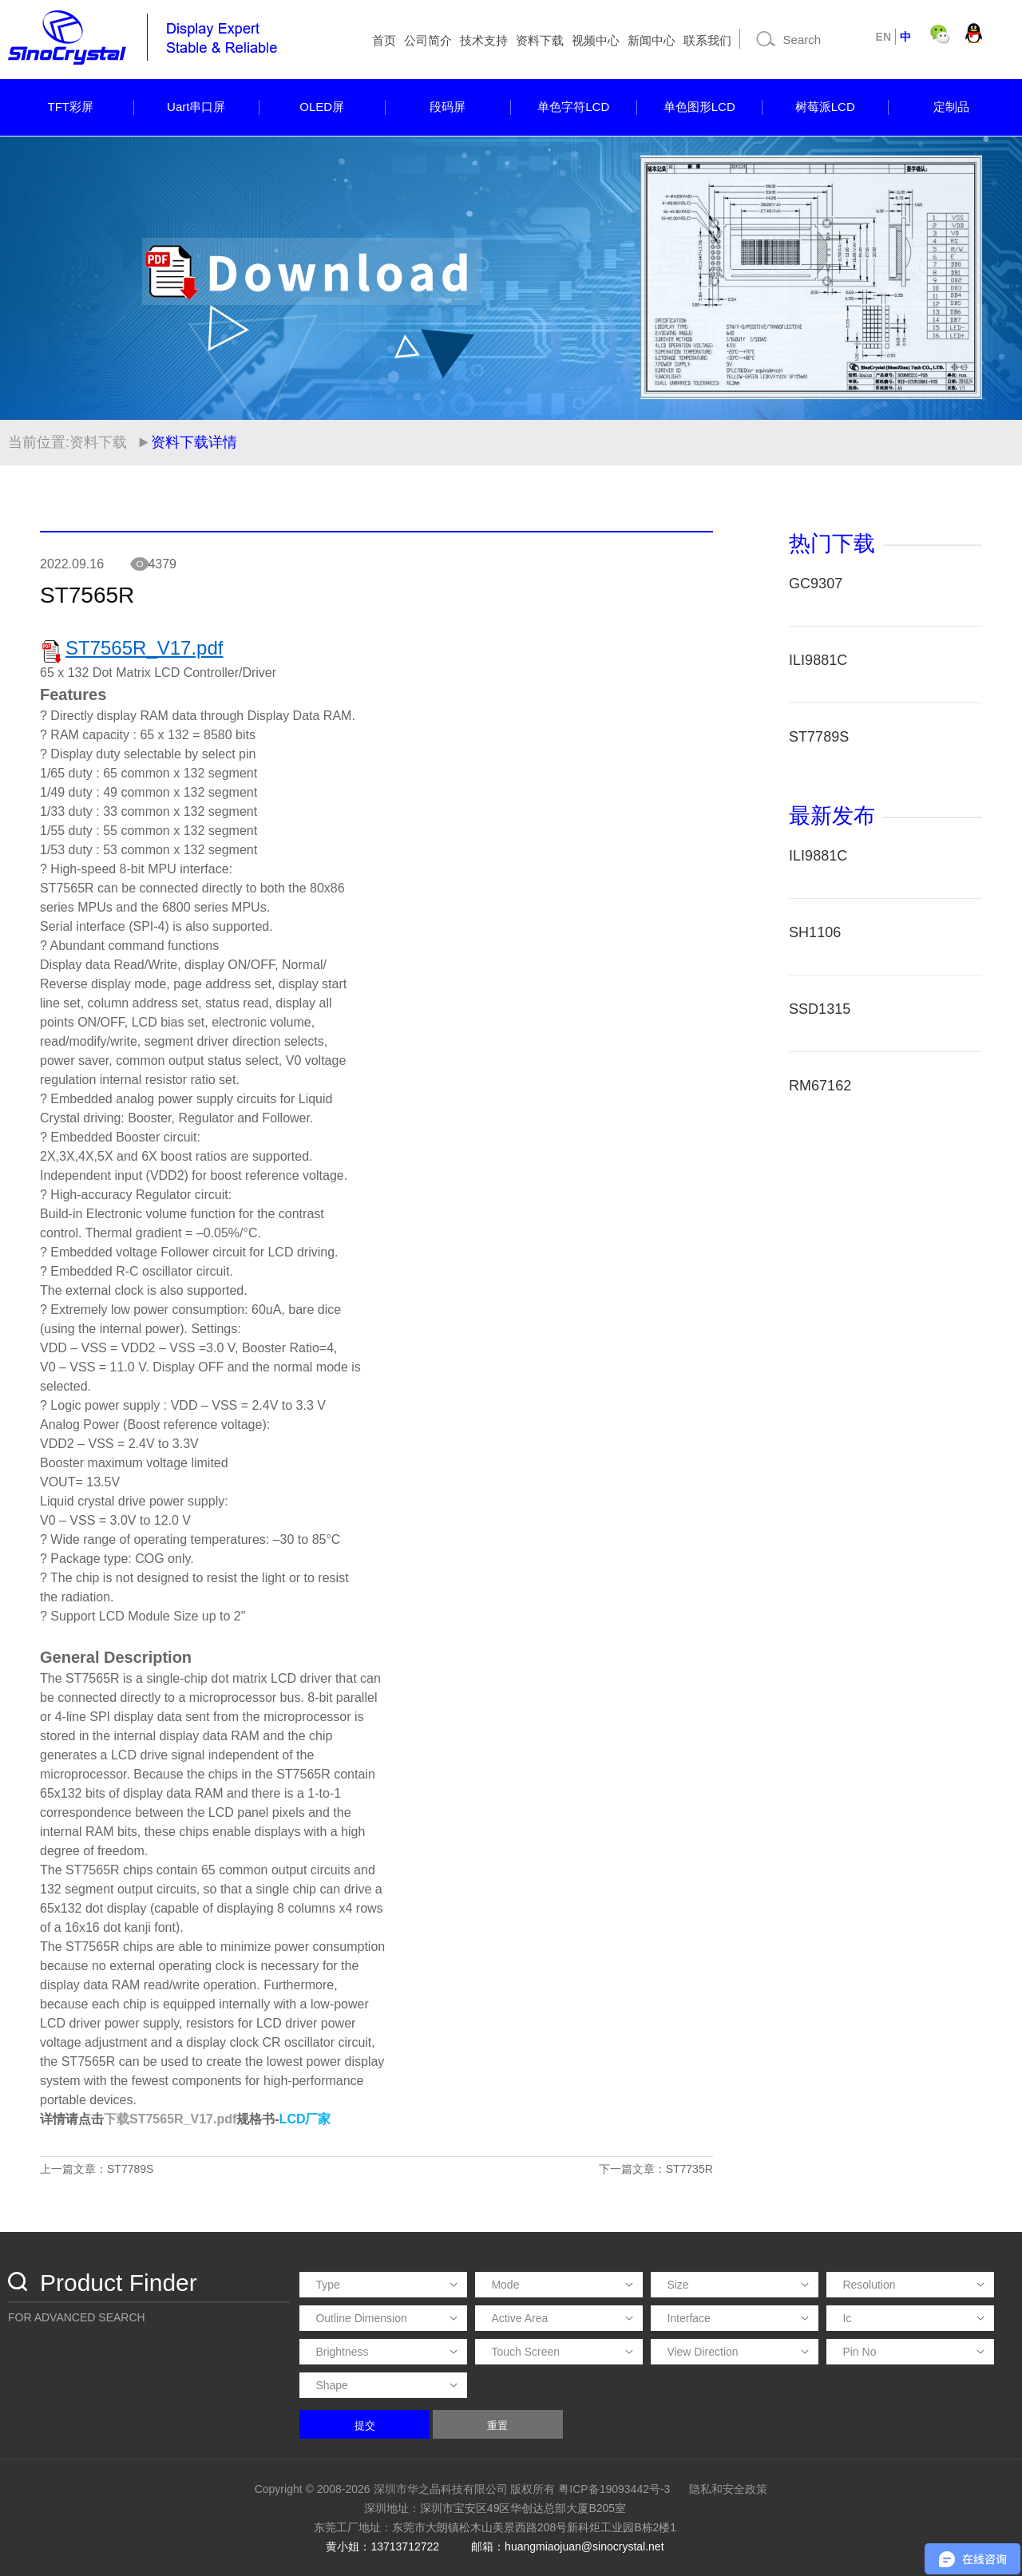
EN (883, 36)
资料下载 (540, 40)
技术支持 (484, 40)
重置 (497, 2426)
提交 (365, 2426)
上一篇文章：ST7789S (96, 2168)
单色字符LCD (573, 106)
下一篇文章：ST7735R (656, 2168)
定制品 (951, 106)
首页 (384, 40)
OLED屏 (321, 106)
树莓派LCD (825, 106)
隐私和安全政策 (728, 2489)
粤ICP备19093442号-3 (614, 2489)
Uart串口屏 (196, 106)
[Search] (806, 39)
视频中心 (596, 40)
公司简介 (428, 40)
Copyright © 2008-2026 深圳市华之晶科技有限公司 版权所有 (405, 2489)
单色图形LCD (699, 106)
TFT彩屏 (71, 106)
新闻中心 (651, 40)
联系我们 (707, 40)
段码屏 (447, 106)
